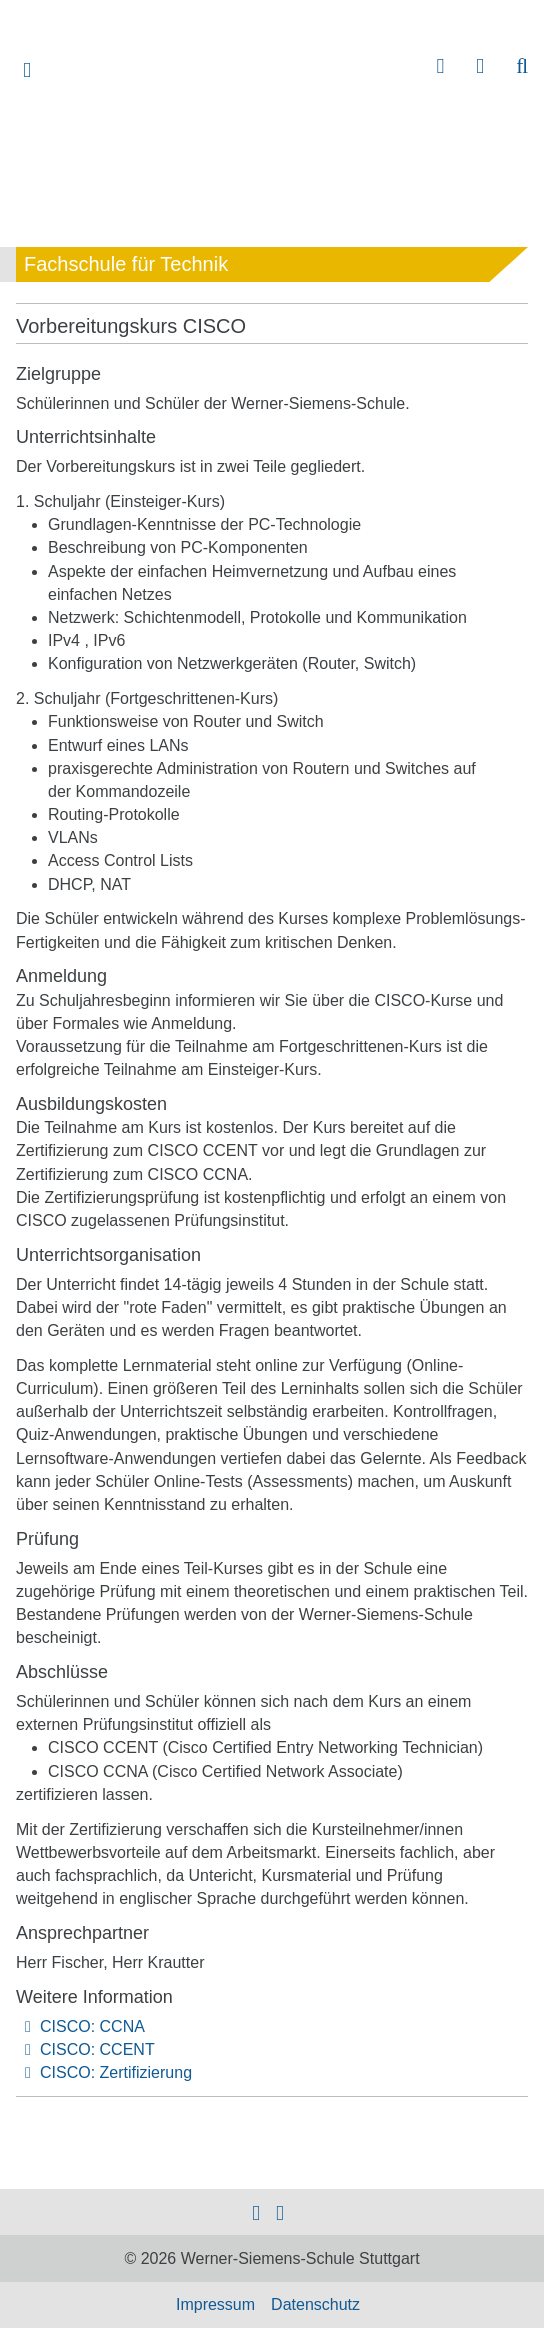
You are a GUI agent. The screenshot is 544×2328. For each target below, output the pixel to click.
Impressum (215, 2304)
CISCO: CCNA (92, 2026)
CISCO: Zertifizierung (116, 2072)
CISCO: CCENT (97, 2049)
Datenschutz (315, 2304)
